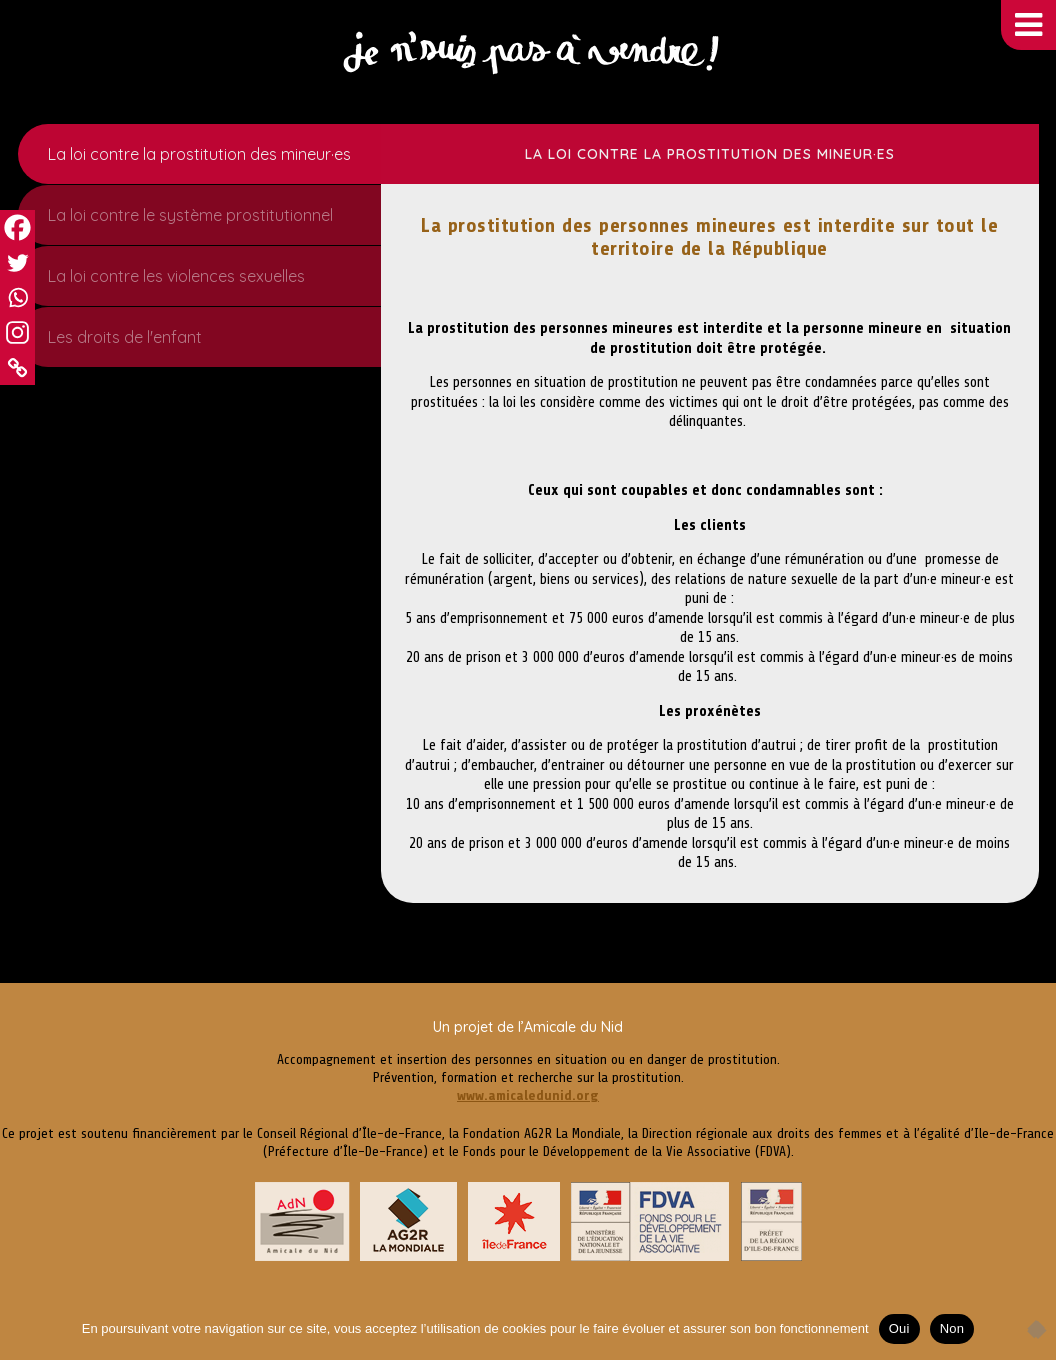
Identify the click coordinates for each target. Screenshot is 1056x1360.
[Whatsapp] (17, 297)
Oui (899, 1328)
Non (952, 1328)
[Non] (1031, 1329)
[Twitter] (17, 262)
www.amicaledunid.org (528, 1095)
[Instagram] (17, 332)
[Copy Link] (17, 367)
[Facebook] (17, 227)
